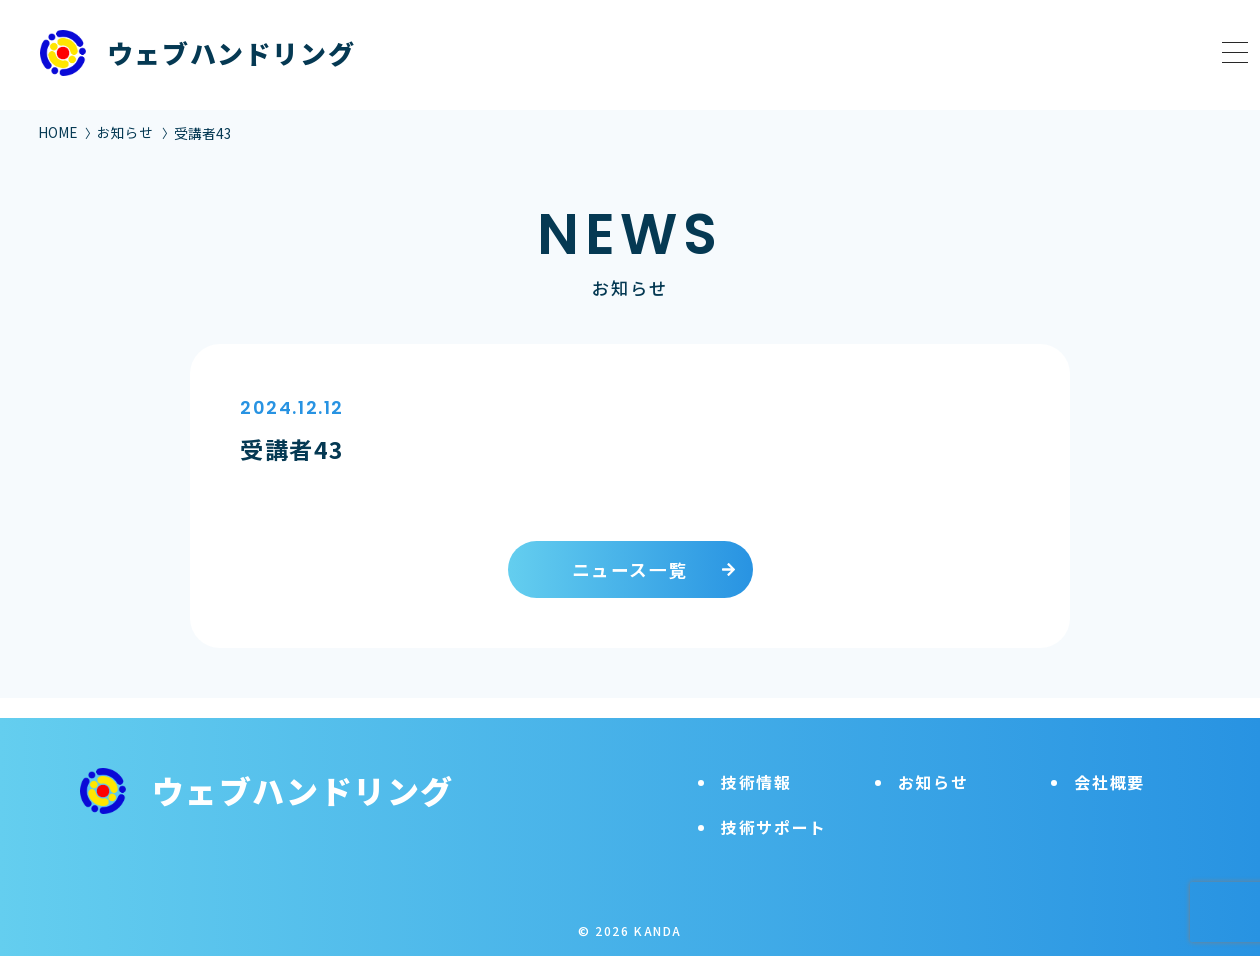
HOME (57, 132)
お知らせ (125, 132)
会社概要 (1109, 762)
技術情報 (756, 762)
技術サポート (774, 807)
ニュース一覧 (630, 569)
